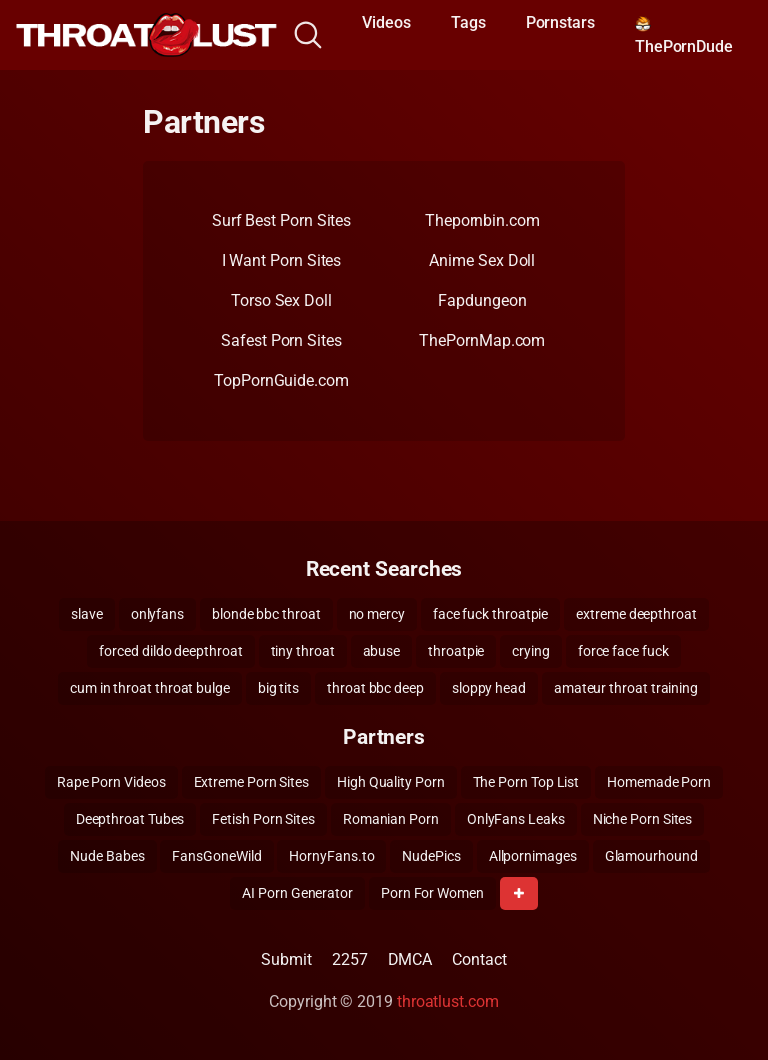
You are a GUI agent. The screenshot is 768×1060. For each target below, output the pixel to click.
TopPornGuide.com (281, 380)
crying (531, 651)
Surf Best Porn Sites (281, 220)
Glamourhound (651, 856)
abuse (382, 651)
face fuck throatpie (490, 614)
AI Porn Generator (297, 893)
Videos (386, 22)
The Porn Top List (526, 782)
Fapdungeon (482, 300)
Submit (286, 959)
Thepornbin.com (482, 220)
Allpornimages (533, 856)
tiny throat (303, 651)
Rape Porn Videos (111, 782)
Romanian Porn (391, 819)
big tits (278, 688)
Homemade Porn (659, 782)
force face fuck (623, 651)
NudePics (431, 856)
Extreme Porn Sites (252, 782)
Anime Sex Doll (482, 260)
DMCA (410, 959)
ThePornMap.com (482, 340)
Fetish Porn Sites (263, 819)
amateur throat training (626, 688)
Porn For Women (432, 893)
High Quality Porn (391, 782)
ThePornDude (684, 36)
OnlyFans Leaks (516, 819)
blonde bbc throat (266, 614)
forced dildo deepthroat (170, 651)
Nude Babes (107, 856)
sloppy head (489, 688)
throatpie (456, 651)
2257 (350, 959)
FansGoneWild (216, 856)
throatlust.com (448, 1001)
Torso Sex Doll (281, 300)
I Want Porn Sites (282, 260)
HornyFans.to (331, 856)
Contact (479, 959)
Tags (468, 22)
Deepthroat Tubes (130, 819)
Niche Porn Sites (643, 819)
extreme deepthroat (636, 614)
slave (87, 614)
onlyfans (157, 614)
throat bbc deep (375, 688)
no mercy (377, 614)
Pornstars (560, 22)
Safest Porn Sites (281, 340)
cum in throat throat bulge (150, 688)
